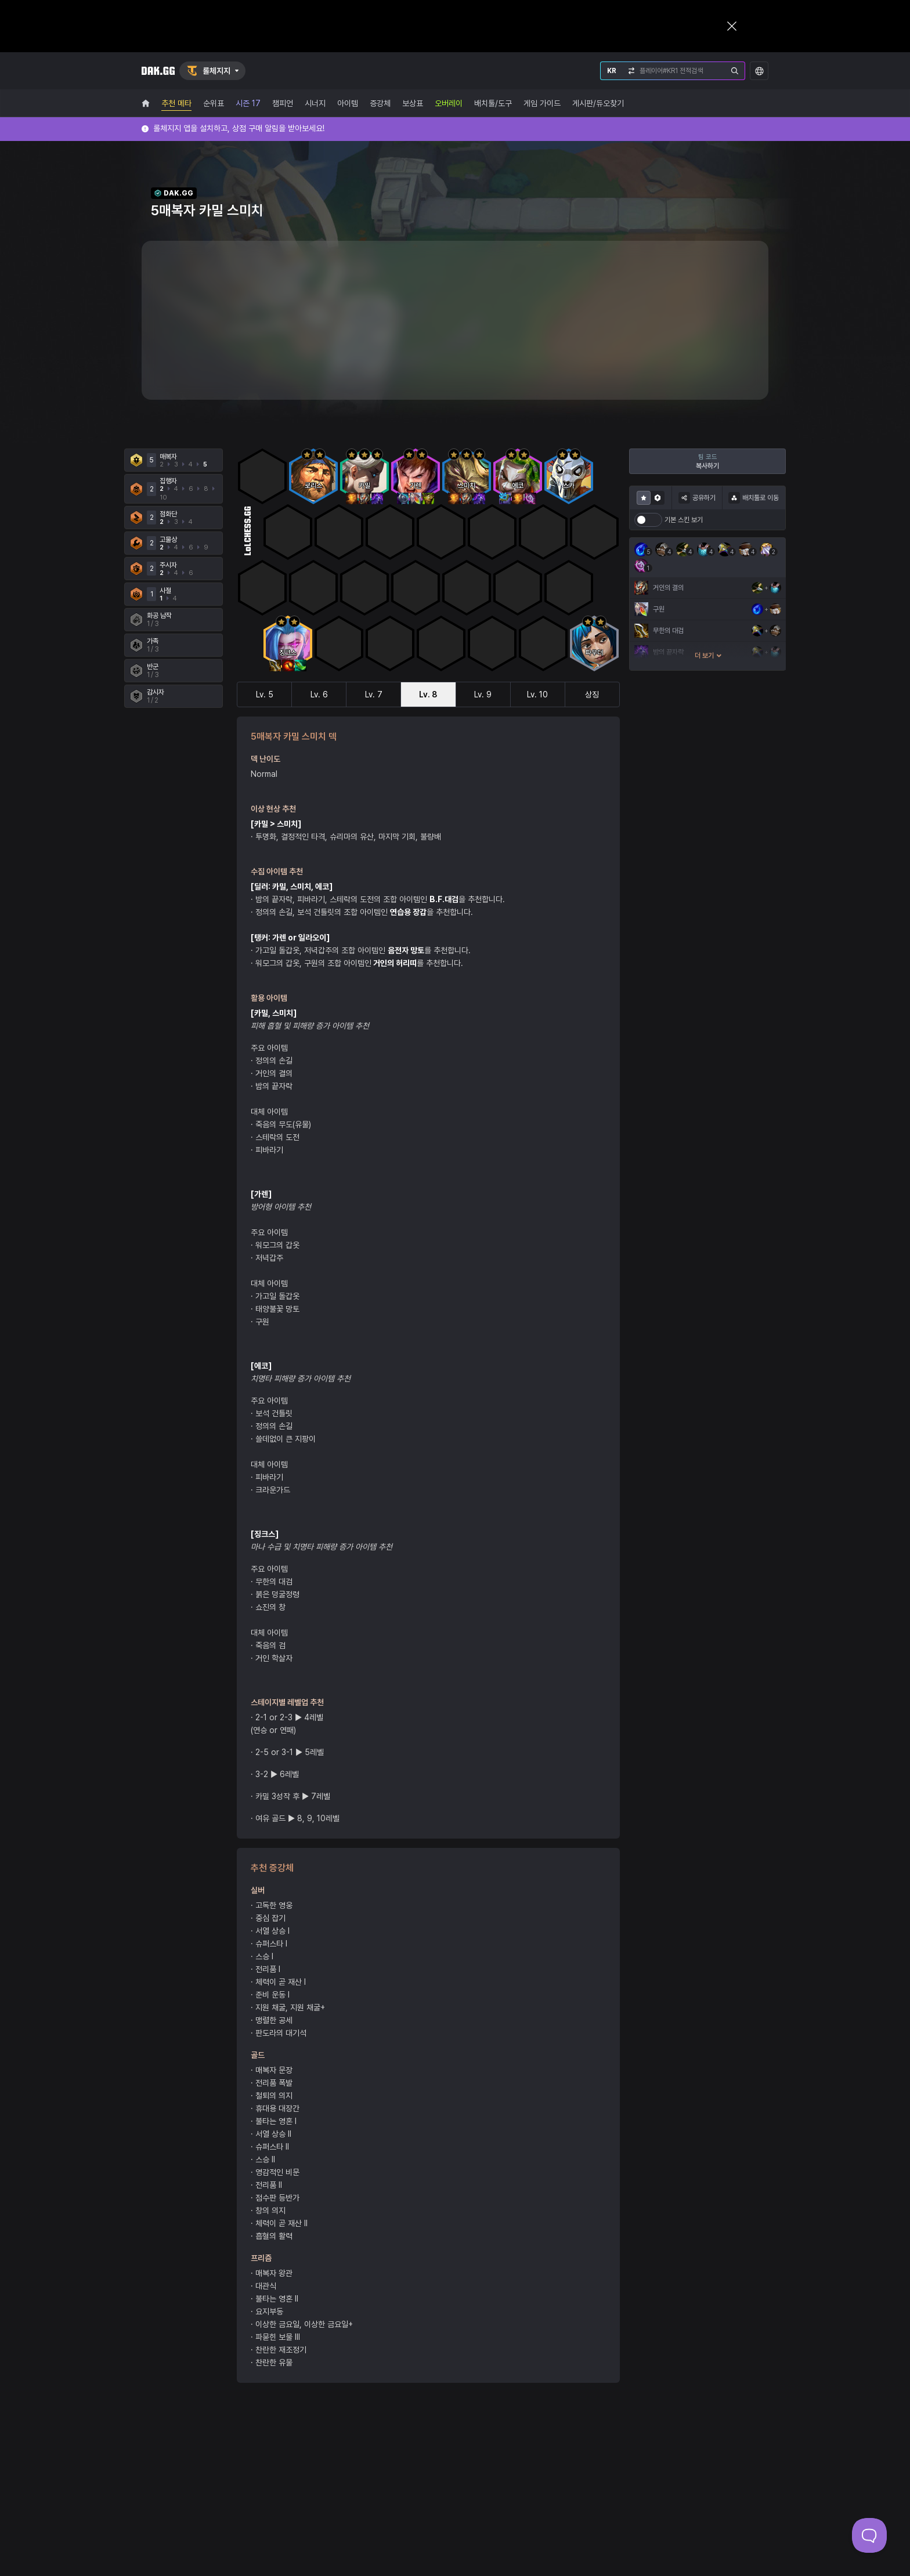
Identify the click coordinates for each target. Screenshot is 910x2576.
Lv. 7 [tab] (373, 694)
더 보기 (708, 655)
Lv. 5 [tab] (264, 694)
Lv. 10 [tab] (537, 694)
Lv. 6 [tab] (319, 694)
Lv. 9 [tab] (483, 694)
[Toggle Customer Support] (869, 2535)
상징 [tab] (592, 694)
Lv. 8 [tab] (428, 694)
